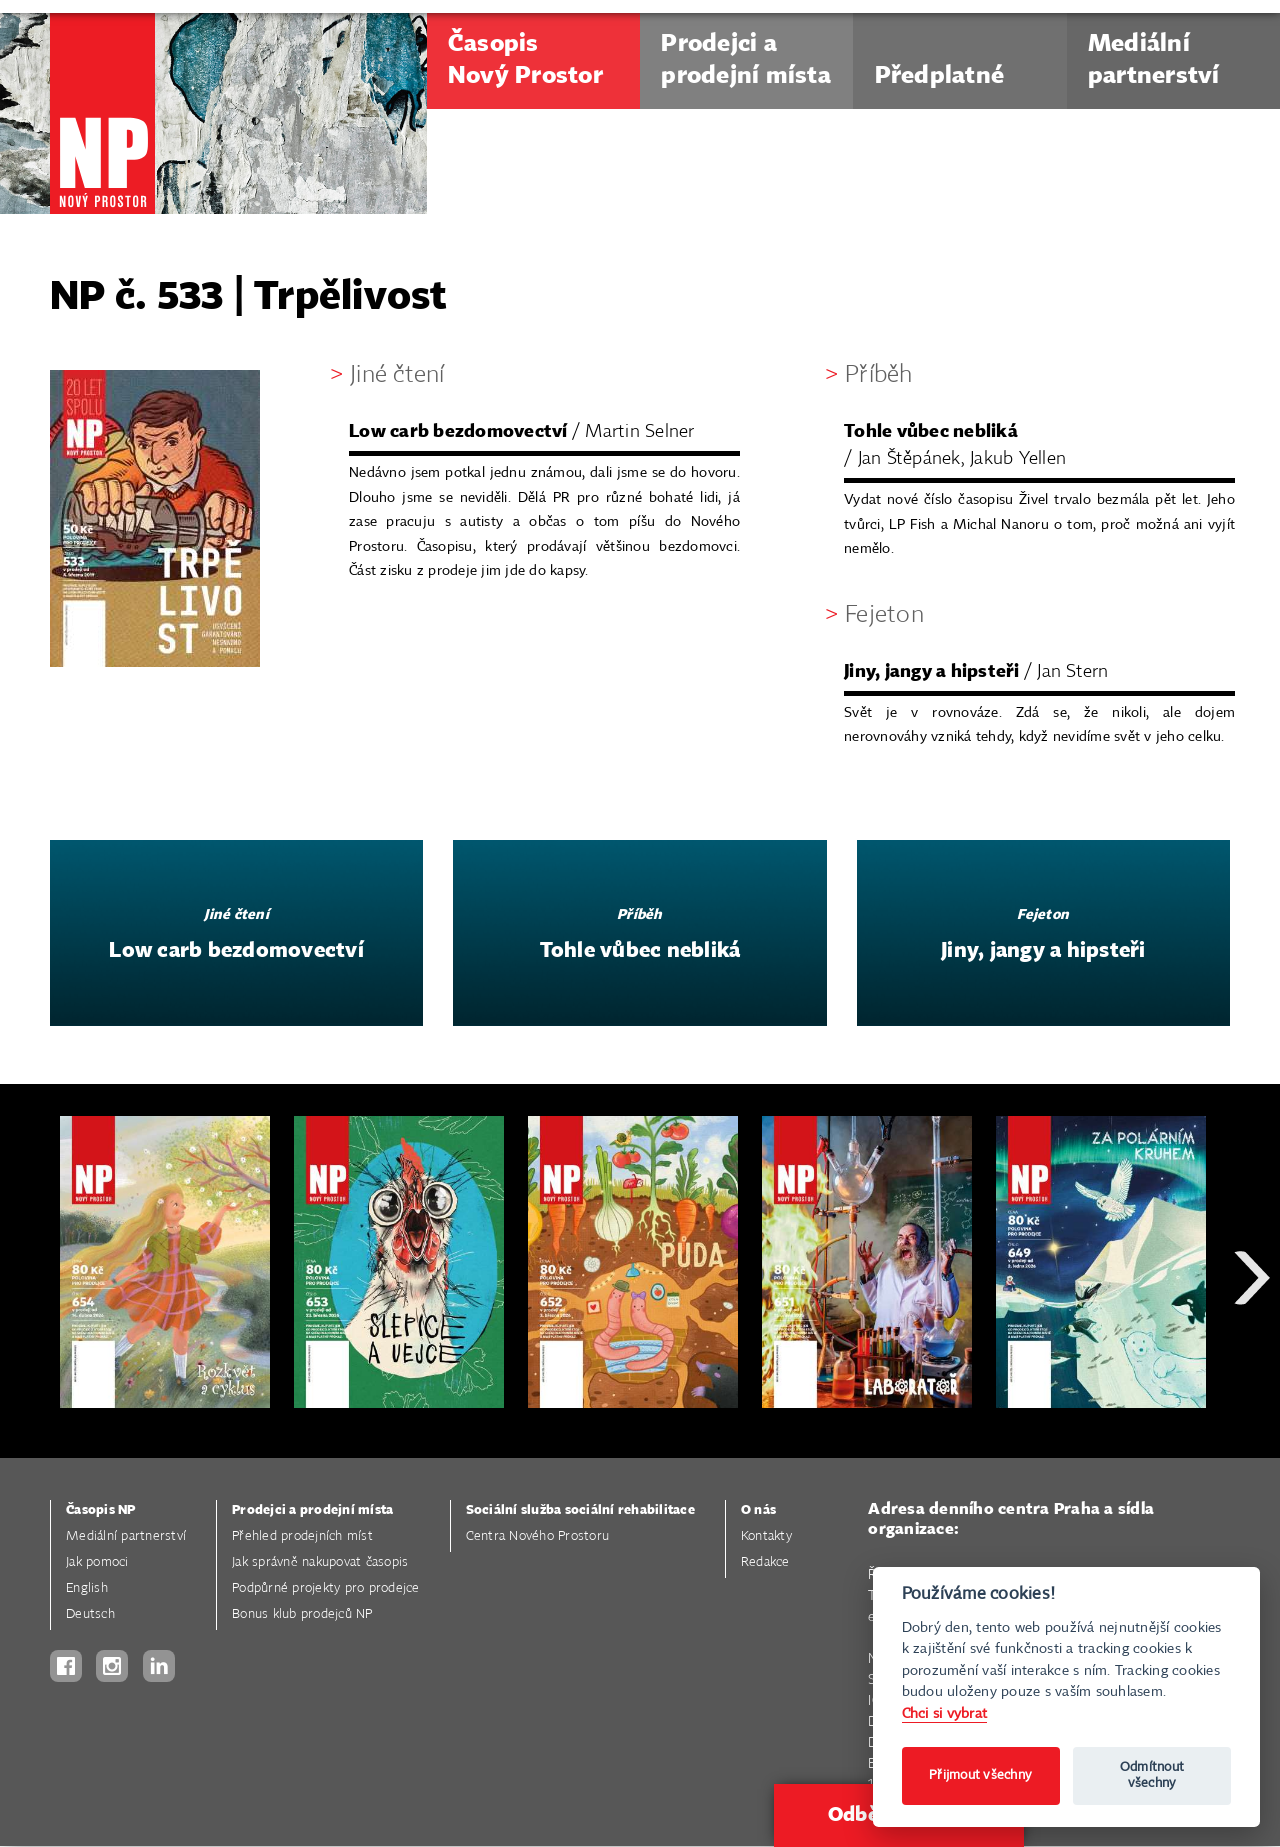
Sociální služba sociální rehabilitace (580, 1510)
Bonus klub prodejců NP (302, 1614)
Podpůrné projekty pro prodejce (326, 1588)
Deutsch (90, 1614)
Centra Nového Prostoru (538, 1536)
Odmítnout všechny (1152, 1775)
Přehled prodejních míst (302, 1536)
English (87, 1588)
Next (1252, 1349)
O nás (758, 1510)
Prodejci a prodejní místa (312, 1510)
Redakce (765, 1562)
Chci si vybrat (945, 1713)
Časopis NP (101, 1510)
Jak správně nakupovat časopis (320, 1562)
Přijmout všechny (980, 1775)
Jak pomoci (97, 1562)
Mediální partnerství (126, 1536)
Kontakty (766, 1536)
